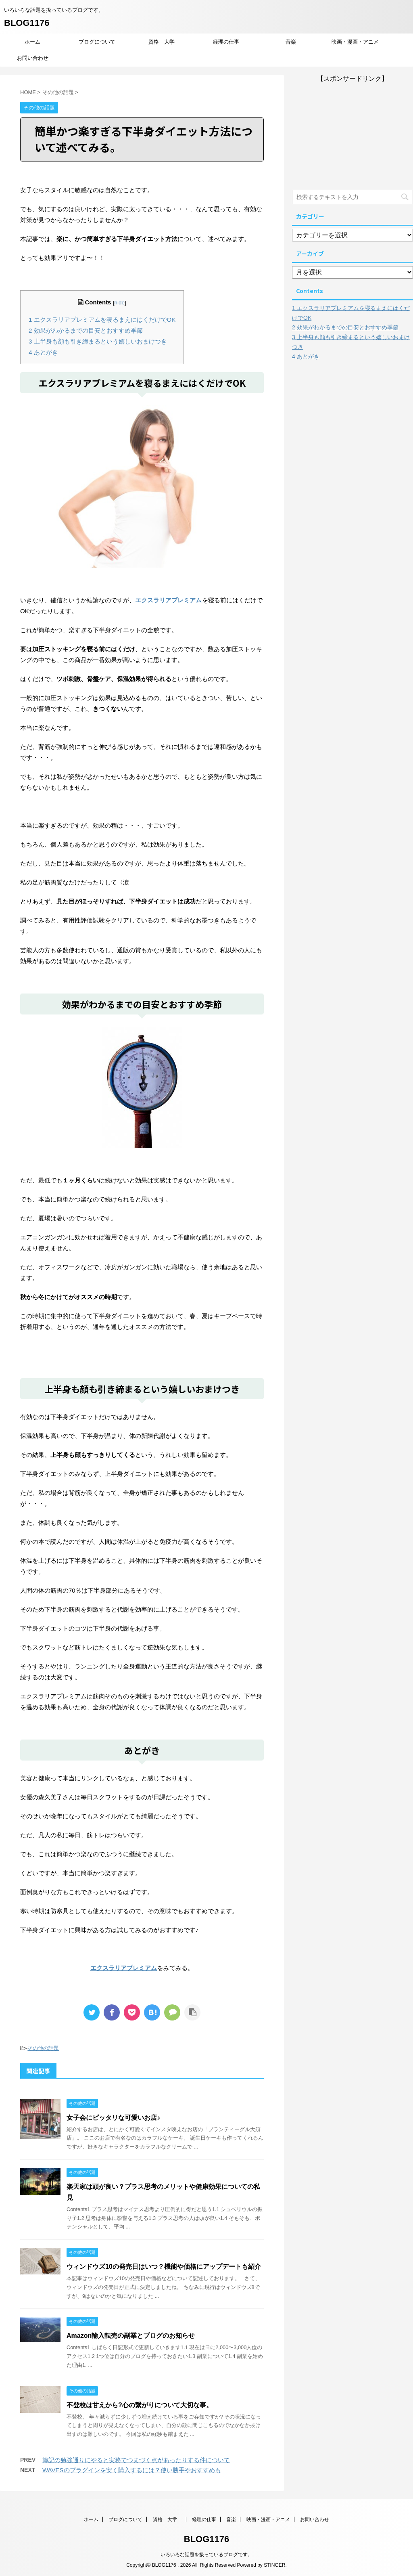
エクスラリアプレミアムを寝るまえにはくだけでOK (102, 319)
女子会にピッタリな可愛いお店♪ (113, 2117)
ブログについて (97, 42)
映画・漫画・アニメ (355, 42)
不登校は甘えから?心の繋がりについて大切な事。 (140, 2405)
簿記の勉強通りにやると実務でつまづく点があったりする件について (136, 2460)
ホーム (32, 42)
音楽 (291, 42)
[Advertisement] (352, 133)
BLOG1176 (27, 23)
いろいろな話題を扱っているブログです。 (206, 2554)
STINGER (274, 2565)
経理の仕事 (226, 42)
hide (119, 303)
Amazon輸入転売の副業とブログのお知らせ (131, 2335)
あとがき (43, 352)
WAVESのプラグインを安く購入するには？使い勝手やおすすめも (131, 2470)
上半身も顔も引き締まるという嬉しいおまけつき (98, 341)
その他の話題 (43, 2048)
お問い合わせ (32, 58)
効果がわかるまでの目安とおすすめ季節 (86, 330)
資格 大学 (164, 42)
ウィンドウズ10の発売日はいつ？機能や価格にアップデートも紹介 (164, 2266)
